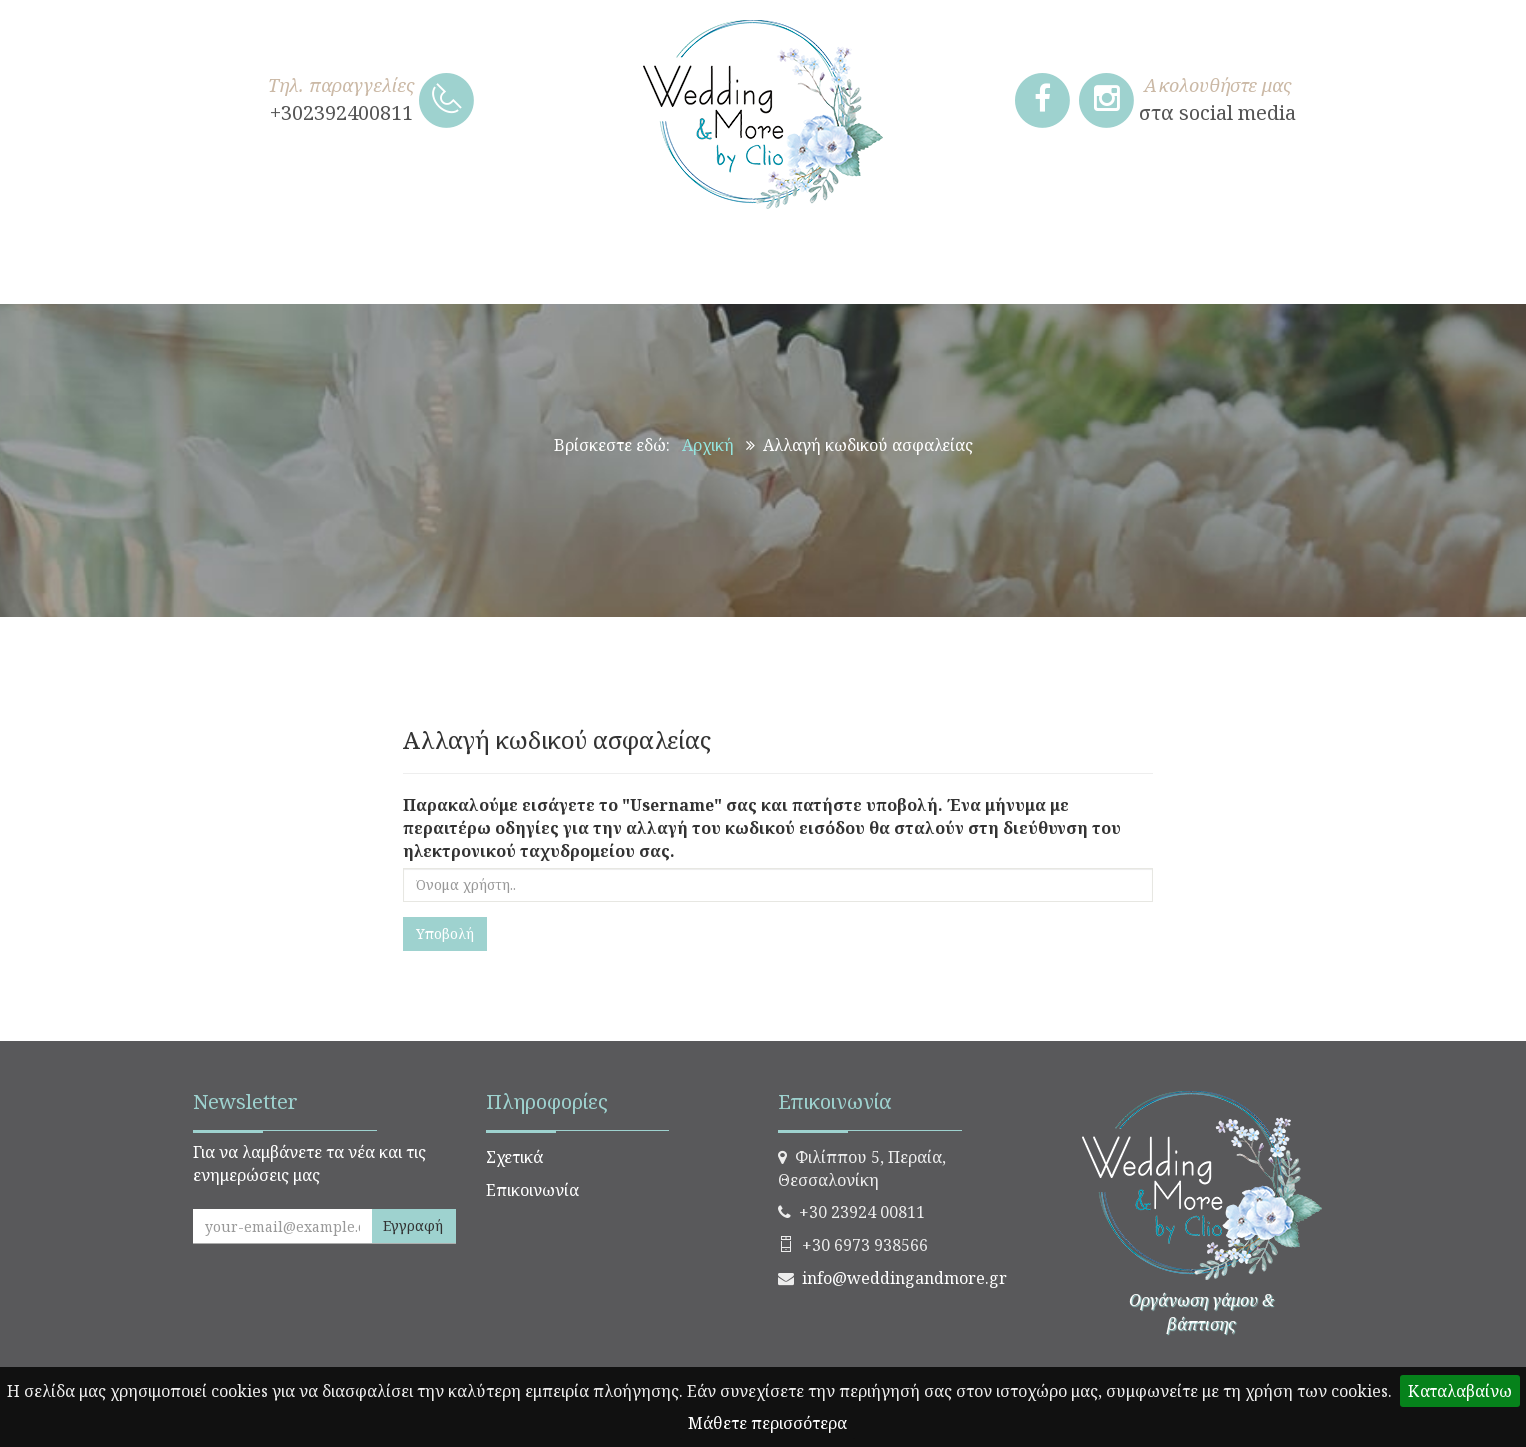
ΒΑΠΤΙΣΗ (622, 264)
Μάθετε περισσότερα (767, 1423)
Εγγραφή (413, 1225)
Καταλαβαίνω (1460, 1391)
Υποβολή (445, 933)
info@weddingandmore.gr (904, 1278)
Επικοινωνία (532, 1190)
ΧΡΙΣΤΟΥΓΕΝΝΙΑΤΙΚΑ (969, 264)
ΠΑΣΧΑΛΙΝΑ (1169, 264)
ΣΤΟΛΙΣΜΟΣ (769, 264)
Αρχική (708, 445)
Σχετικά (514, 1157)
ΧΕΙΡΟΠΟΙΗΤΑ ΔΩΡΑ (324, 264)
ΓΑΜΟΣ (497, 264)
